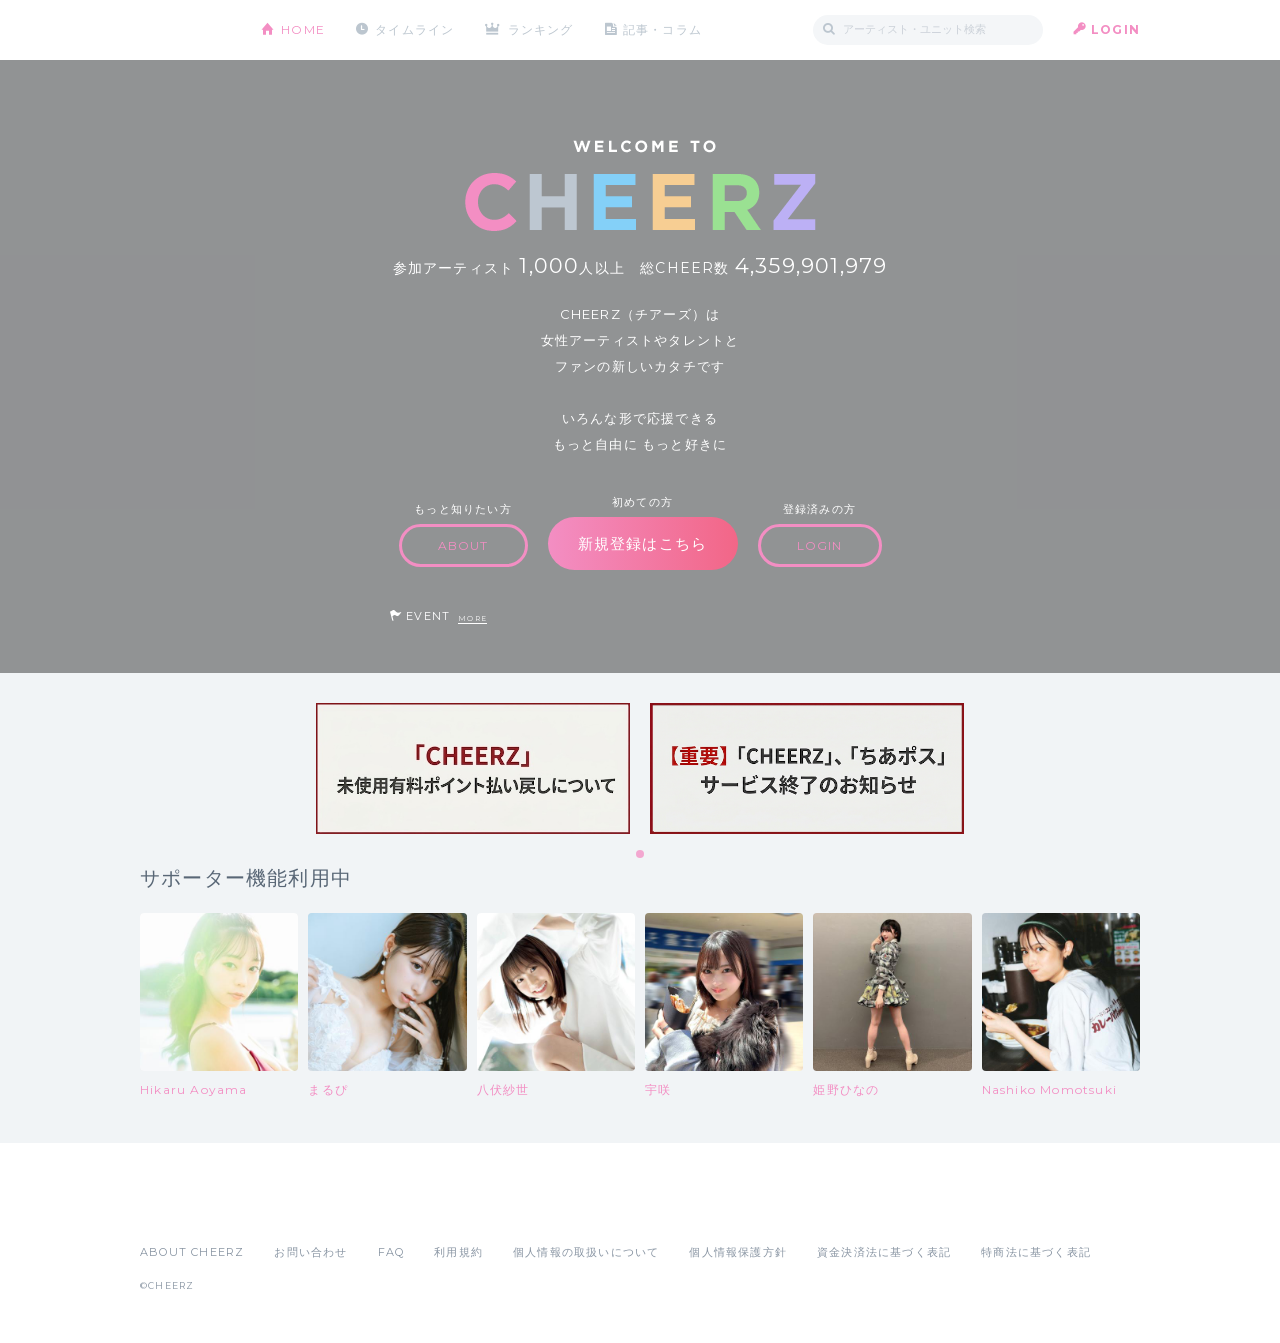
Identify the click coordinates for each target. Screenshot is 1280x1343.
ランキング (541, 29)
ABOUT (463, 545)
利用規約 (458, 1252)
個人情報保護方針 (738, 1252)
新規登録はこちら (643, 543)
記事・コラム (662, 29)
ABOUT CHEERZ (192, 1252)
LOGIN (1115, 29)
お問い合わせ (310, 1252)
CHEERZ (185, 30)
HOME (303, 29)
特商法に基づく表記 (1036, 1252)
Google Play (292, 1208)
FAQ (391, 1252)
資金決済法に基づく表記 (884, 1252)
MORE (472, 618)
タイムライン (414, 29)
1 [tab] (641, 855)
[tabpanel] (473, 768)
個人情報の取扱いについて (586, 1252)
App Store (186, 1208)
